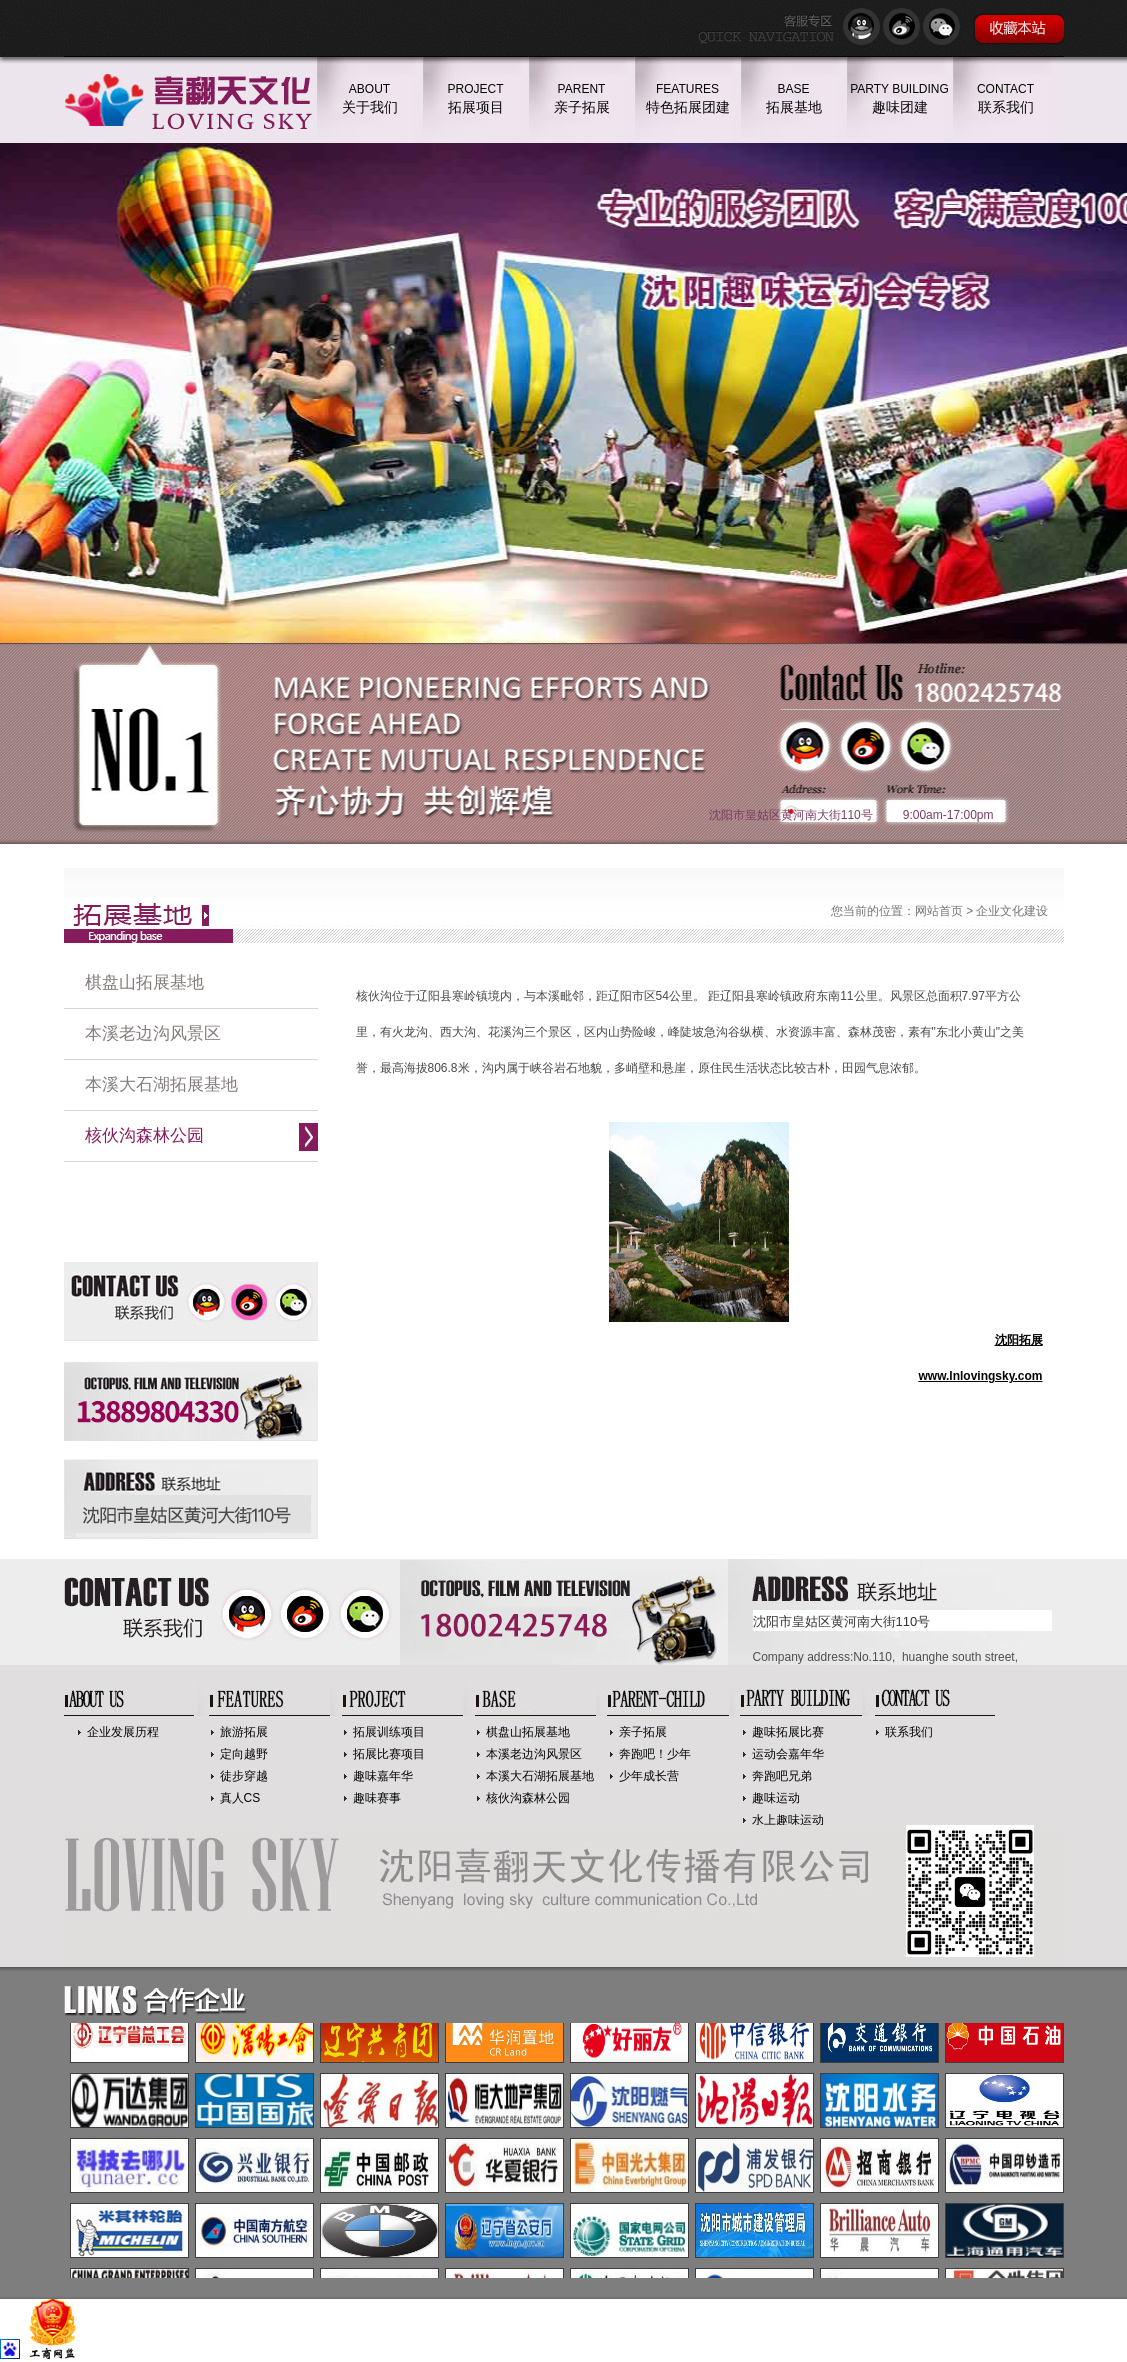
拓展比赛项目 (389, 1754)
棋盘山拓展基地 (144, 982)
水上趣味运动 (788, 1820)
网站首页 (939, 911)
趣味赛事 (377, 1798)
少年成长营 (649, 1776)
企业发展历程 (123, 1732)
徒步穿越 (244, 1776)
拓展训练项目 (389, 1732)
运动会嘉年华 (788, 1754)
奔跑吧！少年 (655, 1754)
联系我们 (909, 1732)
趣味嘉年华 (383, 1776)
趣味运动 (776, 1798)
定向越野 (244, 1754)
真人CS (240, 1798)
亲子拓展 (643, 1732)
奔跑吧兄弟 (782, 1776)
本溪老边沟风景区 (153, 1033)
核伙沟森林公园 (144, 1135)
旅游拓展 (244, 1732)
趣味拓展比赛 (788, 1732)
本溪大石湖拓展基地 (161, 1084)
